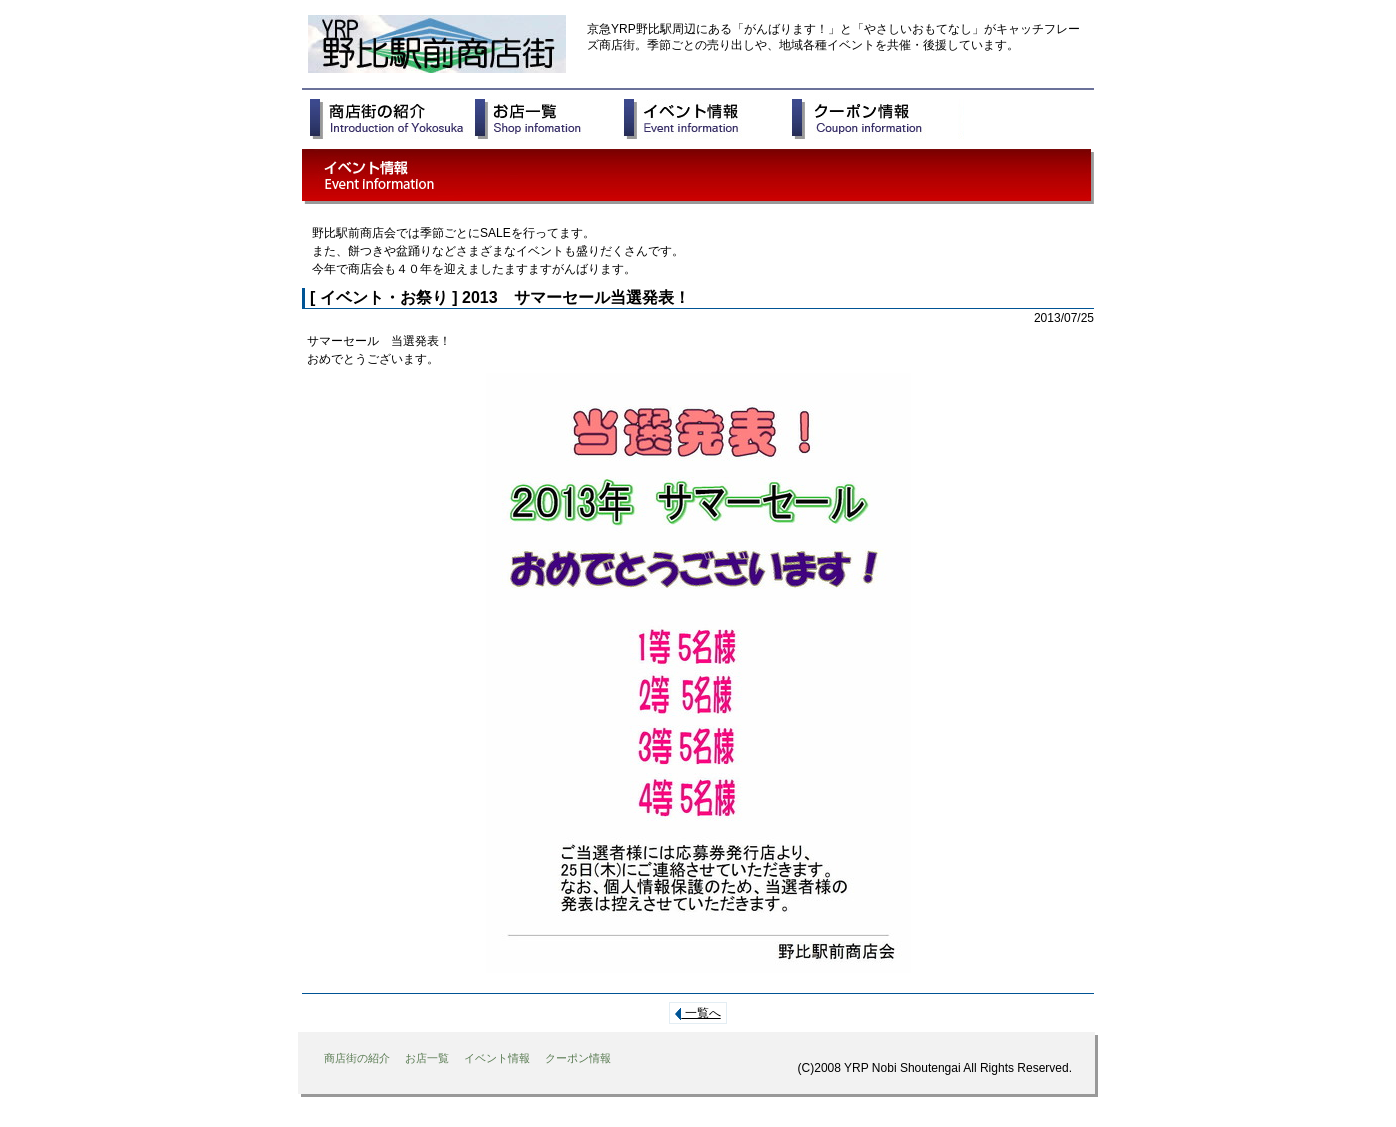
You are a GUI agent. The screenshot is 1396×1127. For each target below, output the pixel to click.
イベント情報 (497, 1058)
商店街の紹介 (357, 1058)
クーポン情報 (578, 1058)
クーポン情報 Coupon (878, 119)
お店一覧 (427, 1058)
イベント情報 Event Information (708, 119)
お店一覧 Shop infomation (549, 119)
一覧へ (697, 1013)
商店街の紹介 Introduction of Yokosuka (392, 119)
